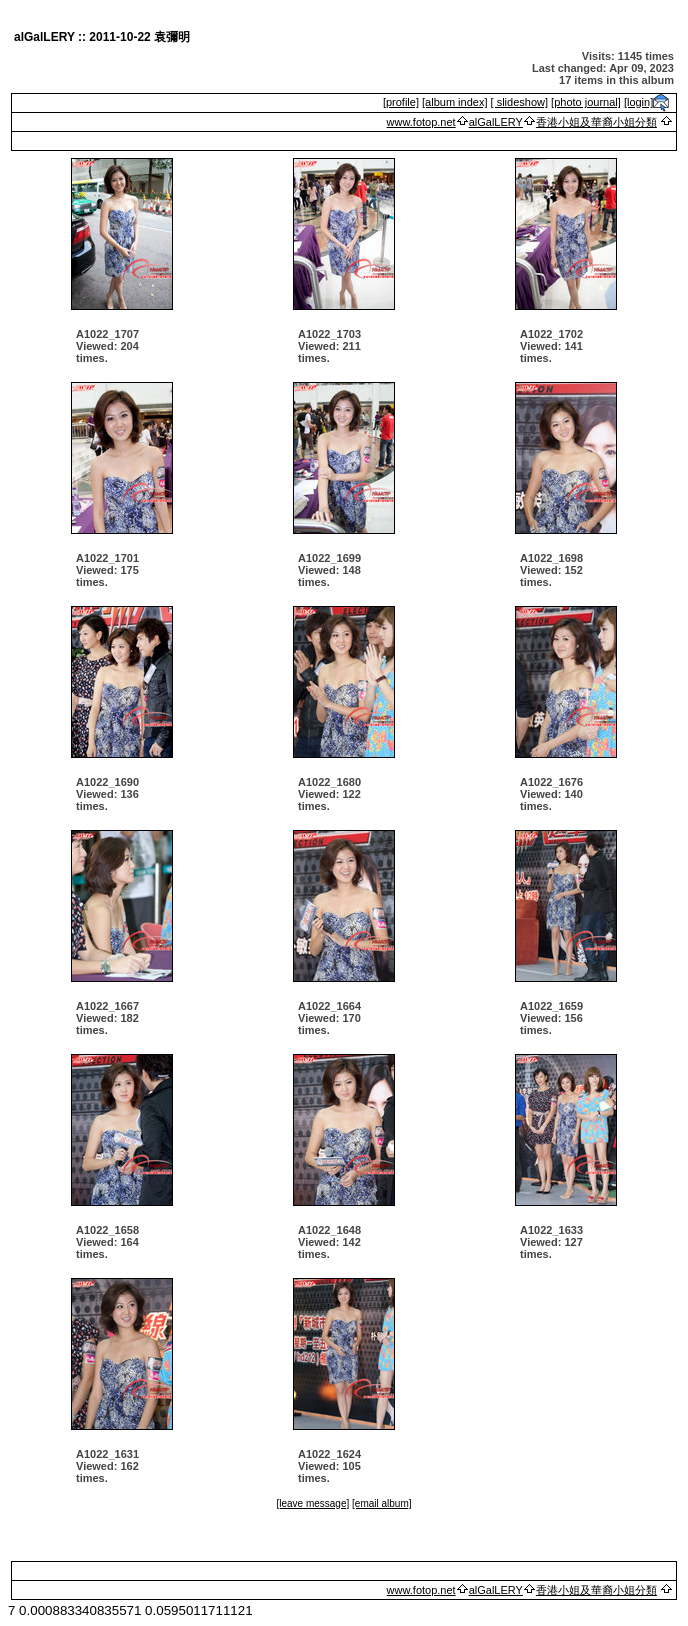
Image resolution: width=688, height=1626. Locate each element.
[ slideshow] (519, 102)
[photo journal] (586, 102)
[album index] (454, 102)
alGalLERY (496, 122)
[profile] (401, 102)
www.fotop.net (421, 122)
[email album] (381, 1503)
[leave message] (312, 1503)
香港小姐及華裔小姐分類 (596, 122)
